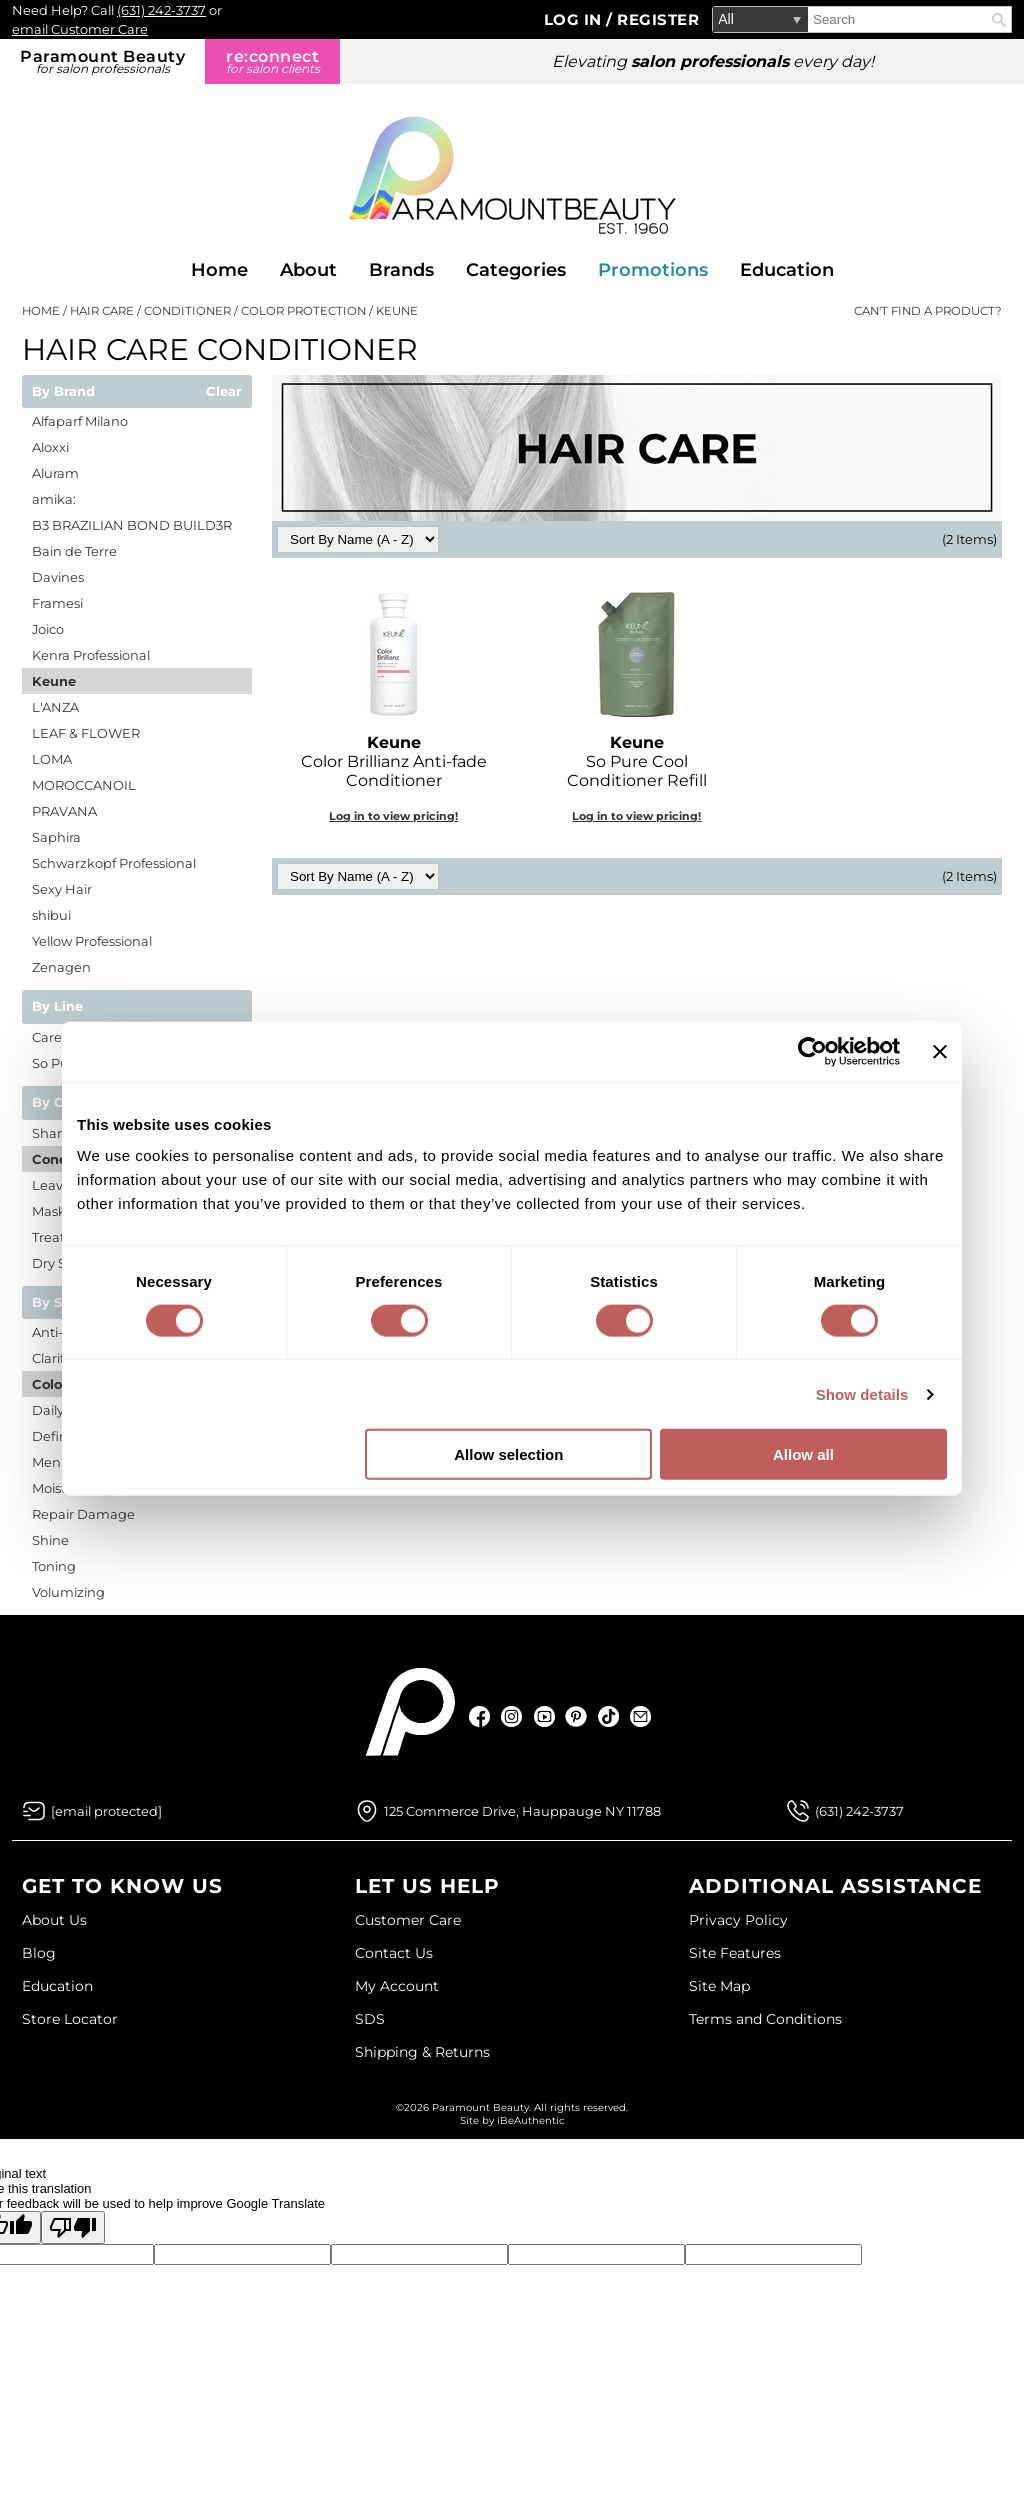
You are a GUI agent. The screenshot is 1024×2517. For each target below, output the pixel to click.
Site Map (719, 1986)
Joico (48, 629)
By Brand (63, 392)
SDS (370, 2019)
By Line (57, 1007)
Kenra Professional (91, 655)
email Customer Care (80, 29)
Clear (224, 392)
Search (999, 20)
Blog (39, 1953)
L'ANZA (55, 707)
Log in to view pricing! (393, 816)
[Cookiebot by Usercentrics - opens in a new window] (812, 1051)
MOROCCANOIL (84, 785)
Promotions (653, 270)
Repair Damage (83, 1514)
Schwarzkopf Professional (114, 863)
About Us (54, 1920)
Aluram (55, 473)
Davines (58, 577)
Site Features (735, 1953)
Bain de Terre (74, 551)
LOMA (52, 759)
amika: (54, 499)
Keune (54, 681)
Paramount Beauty (102, 61)
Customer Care (408, 1920)
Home (219, 270)
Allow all (803, 1454)
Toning (54, 1566)
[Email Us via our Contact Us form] (106, 1811)
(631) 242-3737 (161, 10)
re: (272, 61)
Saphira (56, 837)
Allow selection (508, 1454)
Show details (862, 1393)
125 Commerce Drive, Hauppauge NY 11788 (522, 1811)
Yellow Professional (92, 941)
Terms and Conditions (765, 2019)
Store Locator (70, 2019)
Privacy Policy (738, 1920)
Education (787, 270)
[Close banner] (940, 1051)
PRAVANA (64, 811)
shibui (51, 915)
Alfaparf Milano (80, 421)
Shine (50, 1540)
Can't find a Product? (928, 311)
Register (658, 19)
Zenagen (61, 967)
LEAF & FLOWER (86, 733)
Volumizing (68, 1592)
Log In (575, 19)
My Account (397, 1986)
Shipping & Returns (422, 2052)
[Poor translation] (73, 2227)
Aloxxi (50, 447)
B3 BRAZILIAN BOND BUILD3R (132, 525)
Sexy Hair (62, 889)
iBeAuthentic (531, 2120)
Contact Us (394, 1953)
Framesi (57, 603)
